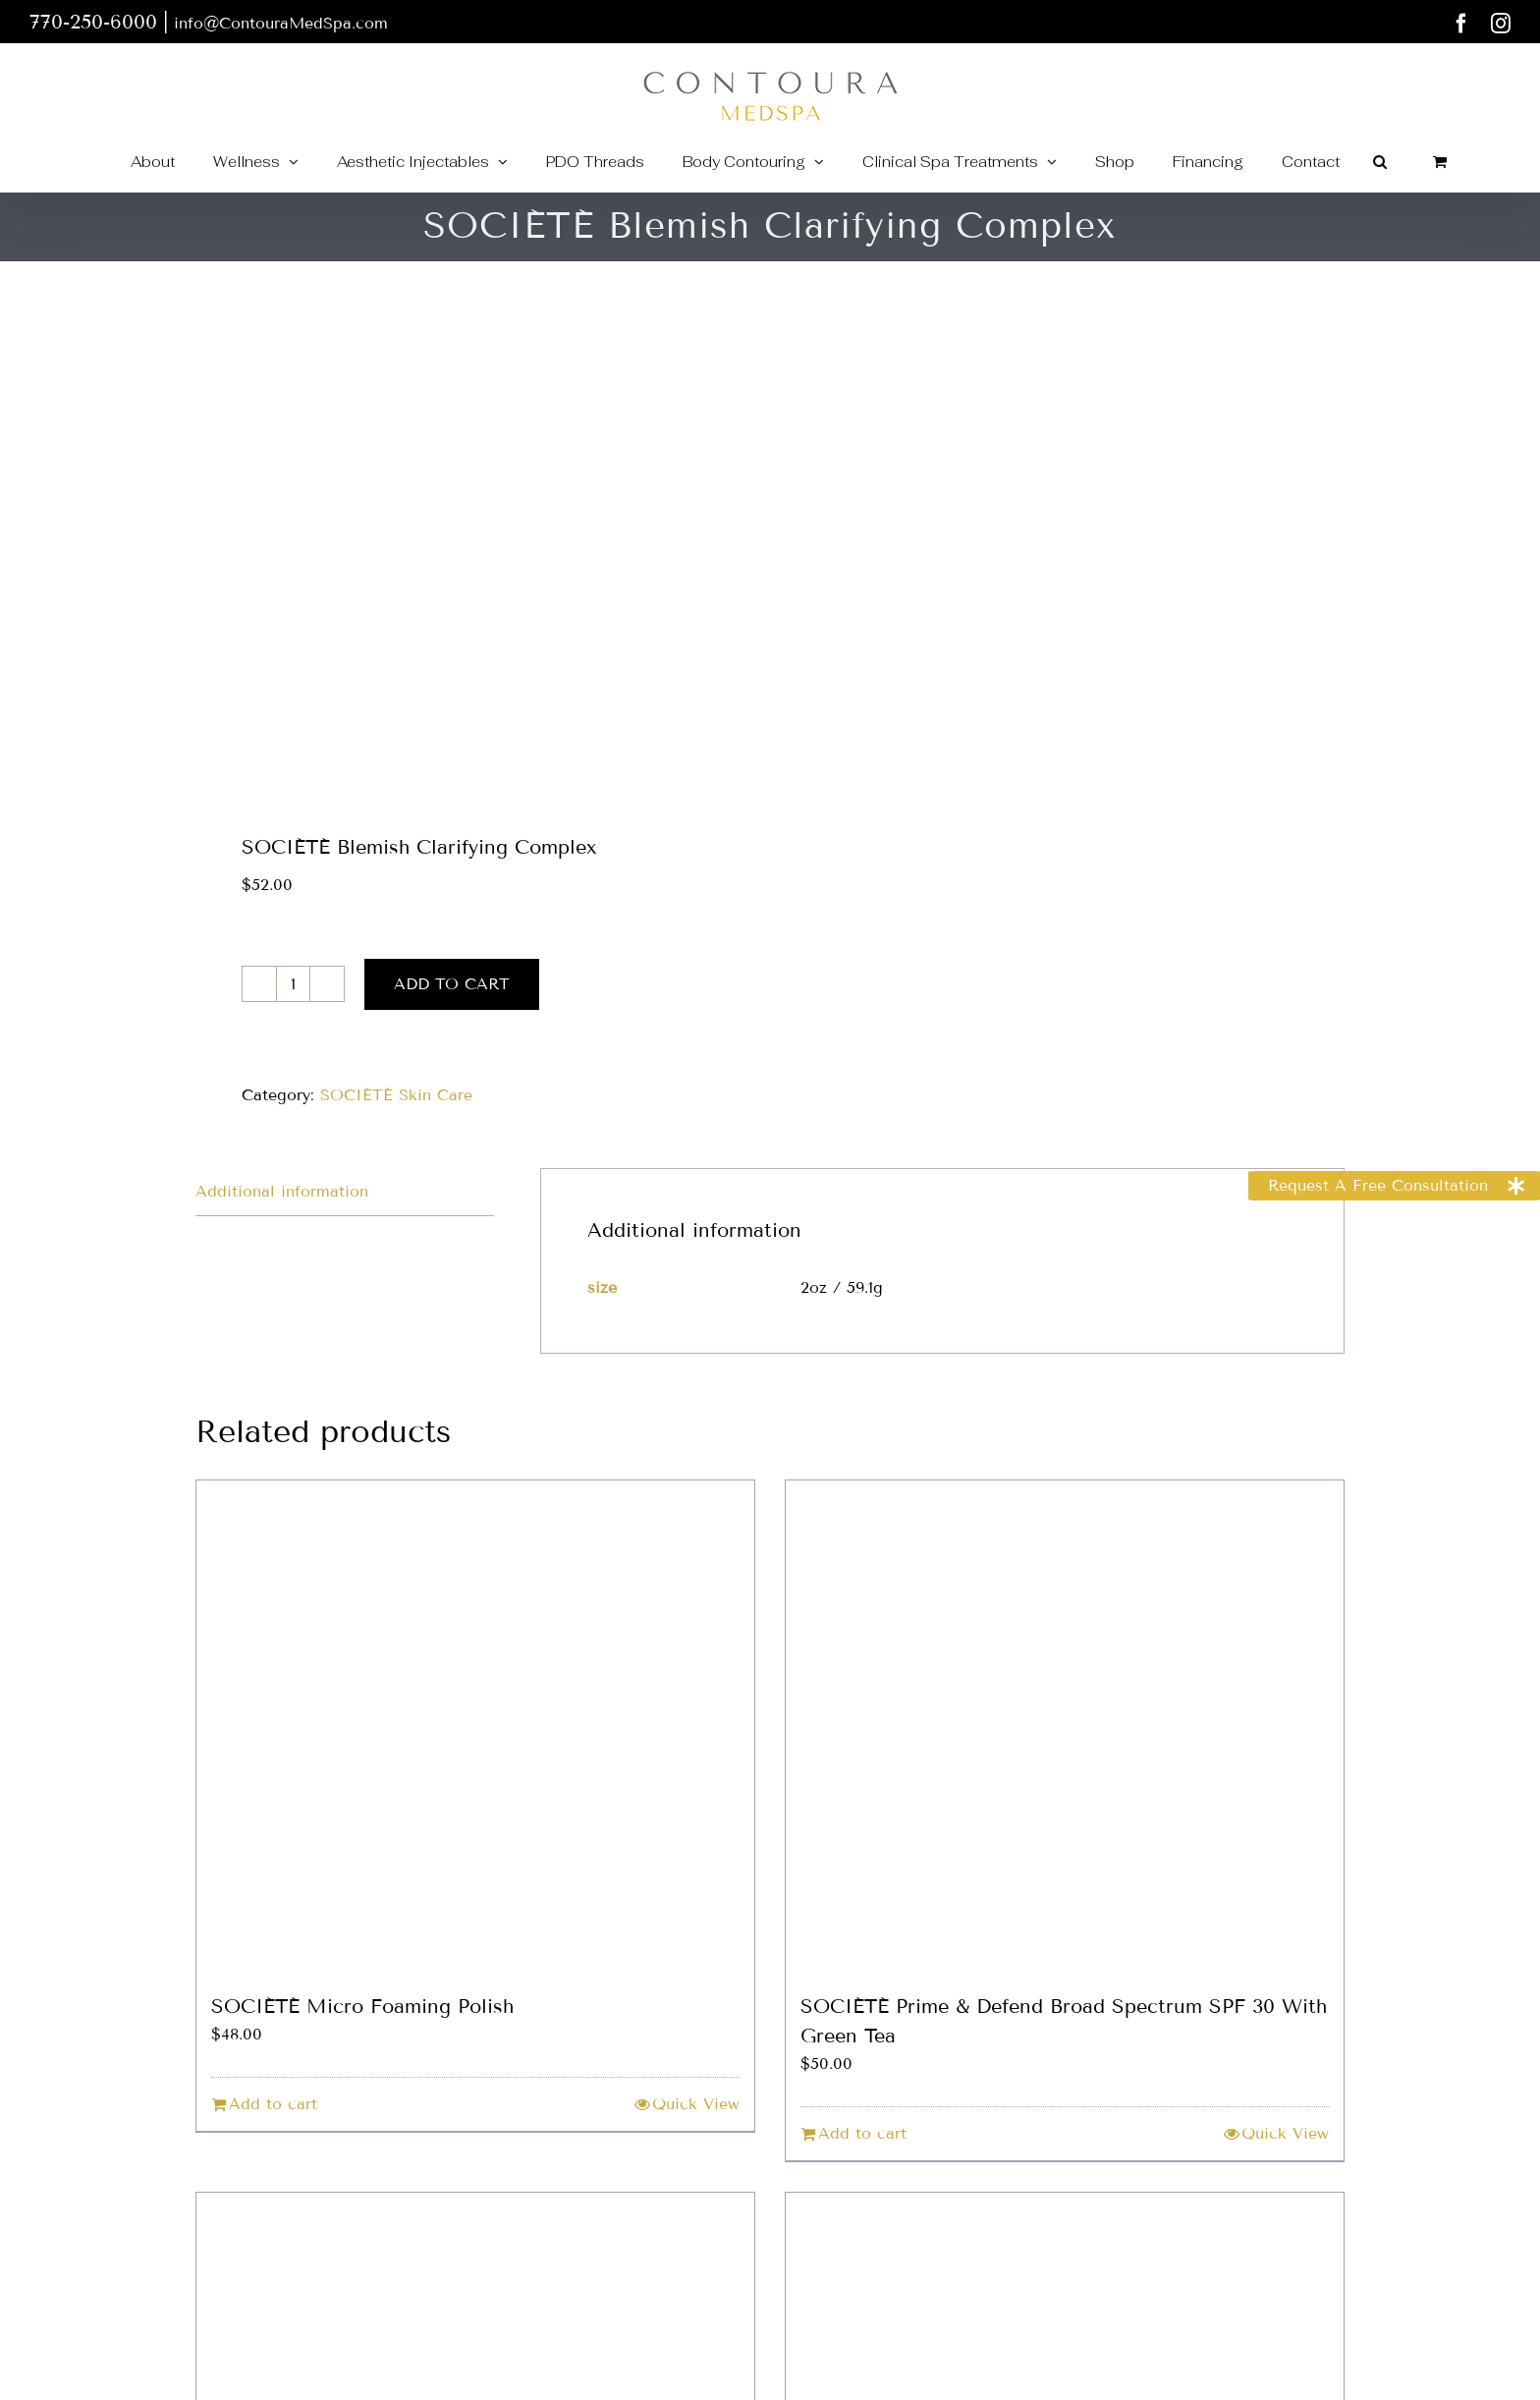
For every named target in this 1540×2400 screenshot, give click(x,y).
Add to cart (452, 984)
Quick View (696, 2103)
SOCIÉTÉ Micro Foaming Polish (362, 2006)
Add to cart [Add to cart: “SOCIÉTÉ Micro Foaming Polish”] (273, 2103)
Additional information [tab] (281, 1191)
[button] (1380, 161)
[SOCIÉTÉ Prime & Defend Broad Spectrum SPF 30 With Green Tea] (1065, 1726)
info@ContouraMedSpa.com (281, 23)
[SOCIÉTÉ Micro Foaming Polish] (475, 1726)
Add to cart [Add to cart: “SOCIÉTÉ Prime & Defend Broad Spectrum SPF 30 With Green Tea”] (862, 2133)
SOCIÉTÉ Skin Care (396, 1095)
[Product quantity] (293, 984)
